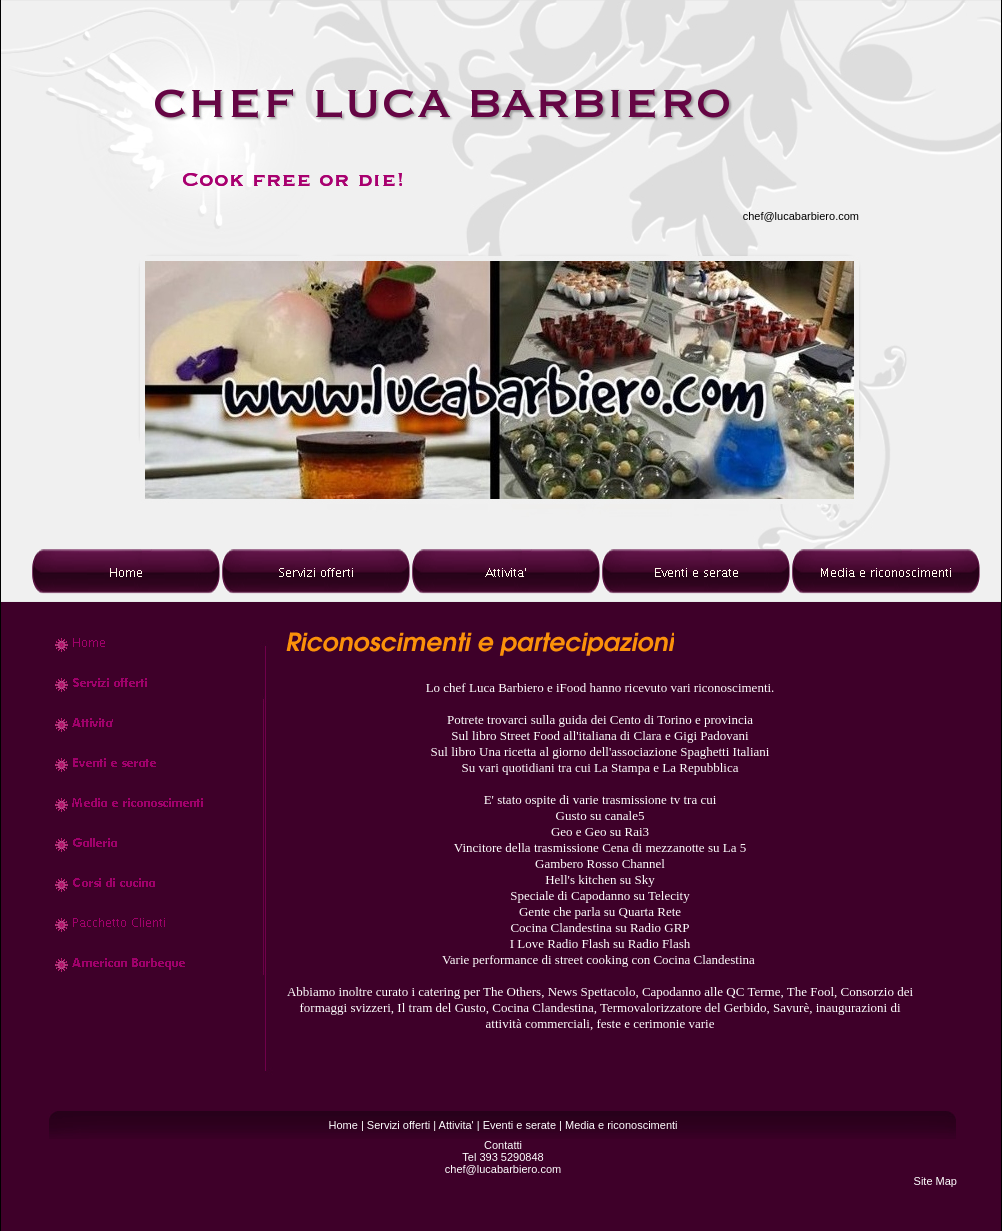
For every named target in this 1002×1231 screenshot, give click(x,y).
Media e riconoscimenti (621, 1125)
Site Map (935, 1181)
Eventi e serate (519, 1125)
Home (342, 1125)
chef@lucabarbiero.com (801, 216)
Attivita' (456, 1125)
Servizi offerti (398, 1125)
